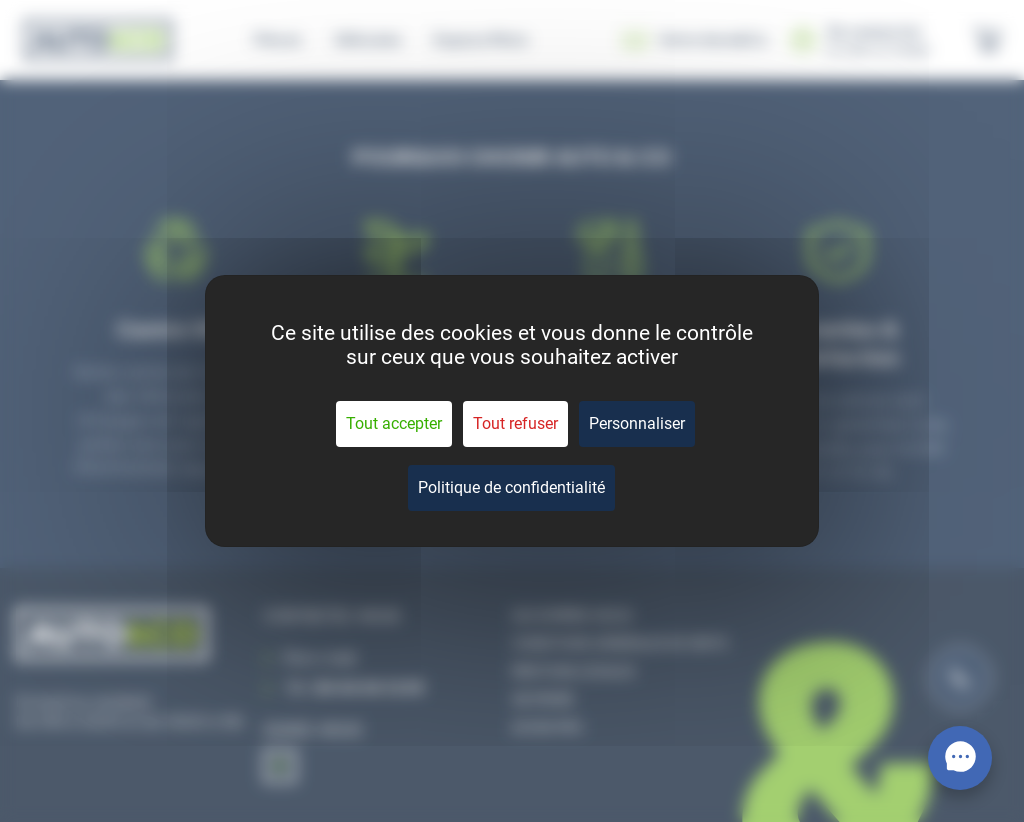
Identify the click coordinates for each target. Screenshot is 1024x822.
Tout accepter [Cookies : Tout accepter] (394, 423)
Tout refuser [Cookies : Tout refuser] (515, 423)
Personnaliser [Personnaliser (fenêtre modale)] (637, 423)
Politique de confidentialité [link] (511, 487)
